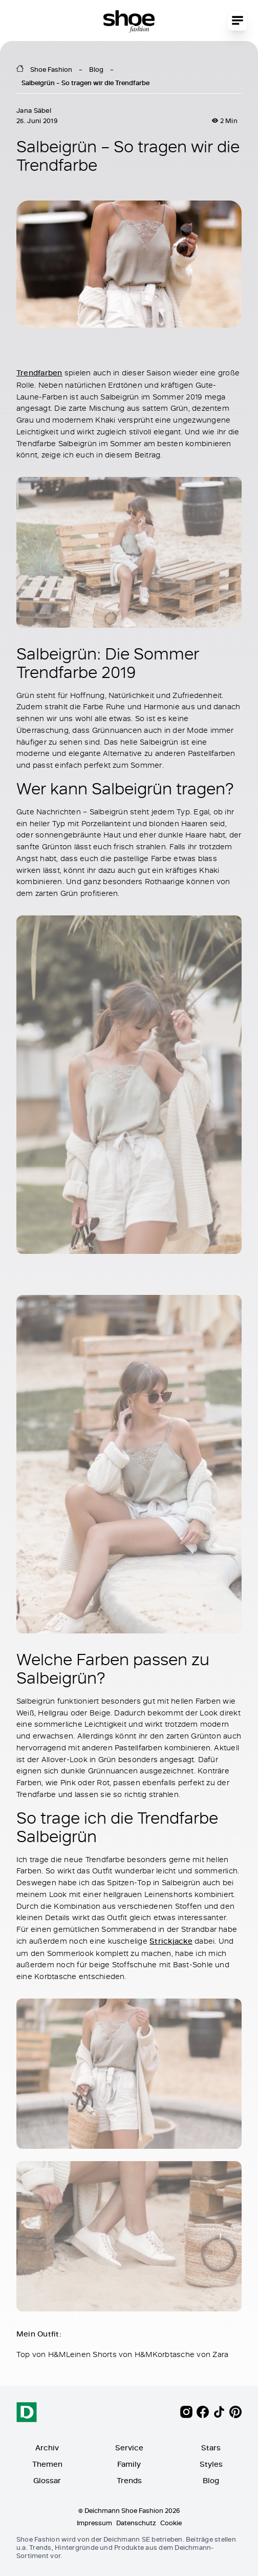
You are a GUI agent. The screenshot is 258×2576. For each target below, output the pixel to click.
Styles (211, 2464)
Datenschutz (136, 2522)
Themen (47, 2464)
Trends (129, 2480)
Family (129, 2464)
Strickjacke (170, 1940)
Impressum (94, 2522)
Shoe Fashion (51, 69)
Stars (211, 2447)
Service (129, 2447)
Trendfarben (39, 372)
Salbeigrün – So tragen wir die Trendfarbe (85, 82)
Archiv (47, 2447)
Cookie (171, 2523)
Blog (96, 69)
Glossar (47, 2480)
